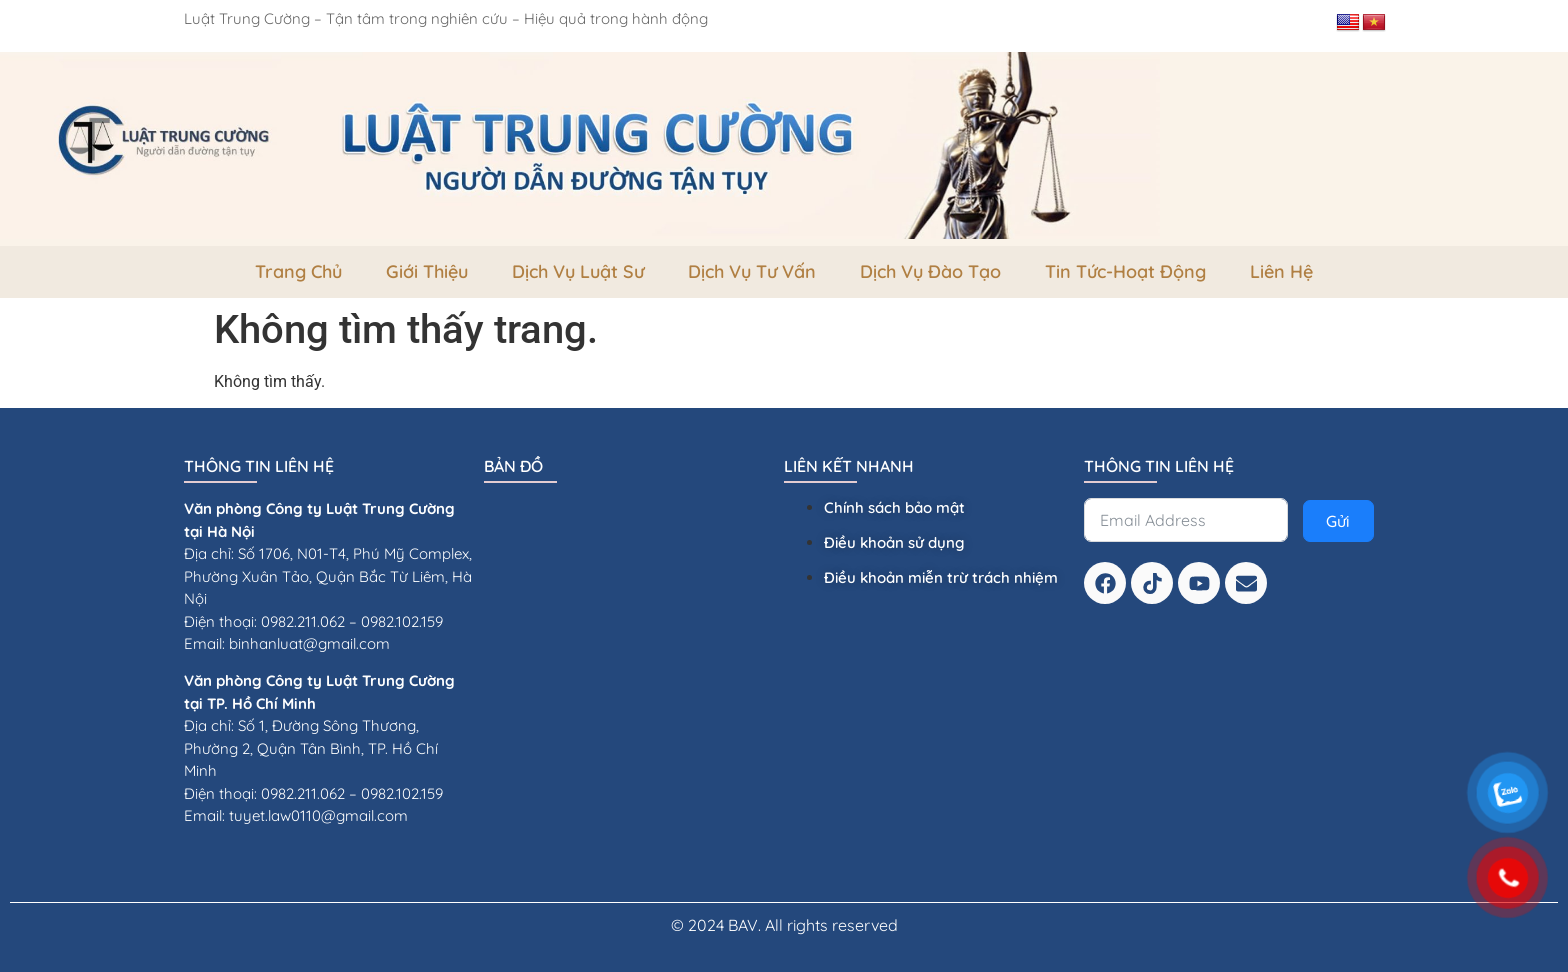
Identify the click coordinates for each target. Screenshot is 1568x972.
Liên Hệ (1281, 271)
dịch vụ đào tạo (930, 271)
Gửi (1338, 521)
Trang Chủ (298, 271)
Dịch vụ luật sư (578, 271)
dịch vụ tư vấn (752, 271)
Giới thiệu (427, 271)
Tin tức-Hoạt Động (1125, 271)
